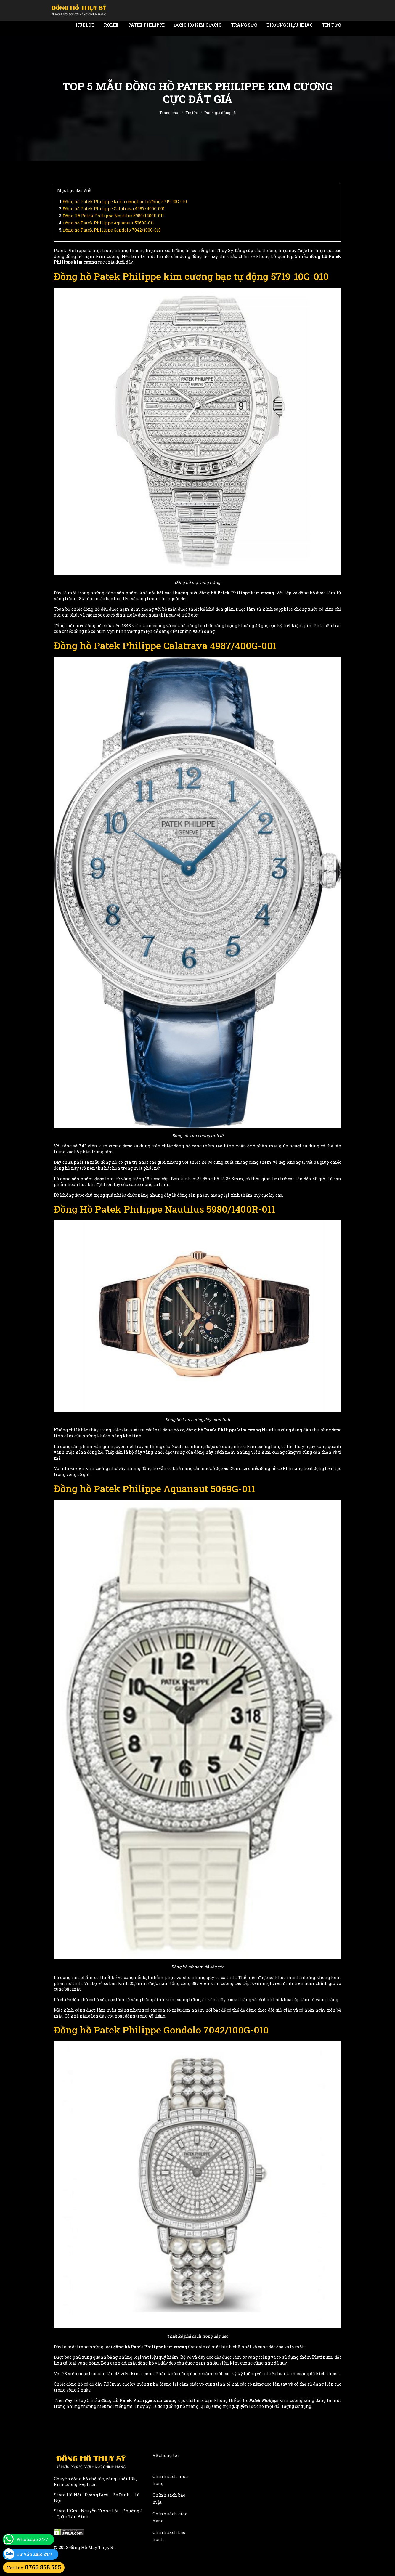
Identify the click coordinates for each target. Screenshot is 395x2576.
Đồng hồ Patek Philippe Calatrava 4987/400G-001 (114, 208)
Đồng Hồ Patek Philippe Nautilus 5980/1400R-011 (113, 216)
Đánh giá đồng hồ (220, 112)
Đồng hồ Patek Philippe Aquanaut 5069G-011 (108, 223)
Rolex (111, 25)
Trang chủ (168, 112)
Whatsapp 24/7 (32, 2539)
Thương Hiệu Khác (289, 25)
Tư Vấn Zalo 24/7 (34, 2554)
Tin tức (331, 25)
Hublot (85, 25)
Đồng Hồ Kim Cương (197, 25)
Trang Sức (244, 25)
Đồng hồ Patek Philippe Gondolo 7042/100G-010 (112, 230)
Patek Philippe (146, 25)
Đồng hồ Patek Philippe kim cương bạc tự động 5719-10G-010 (125, 201)
